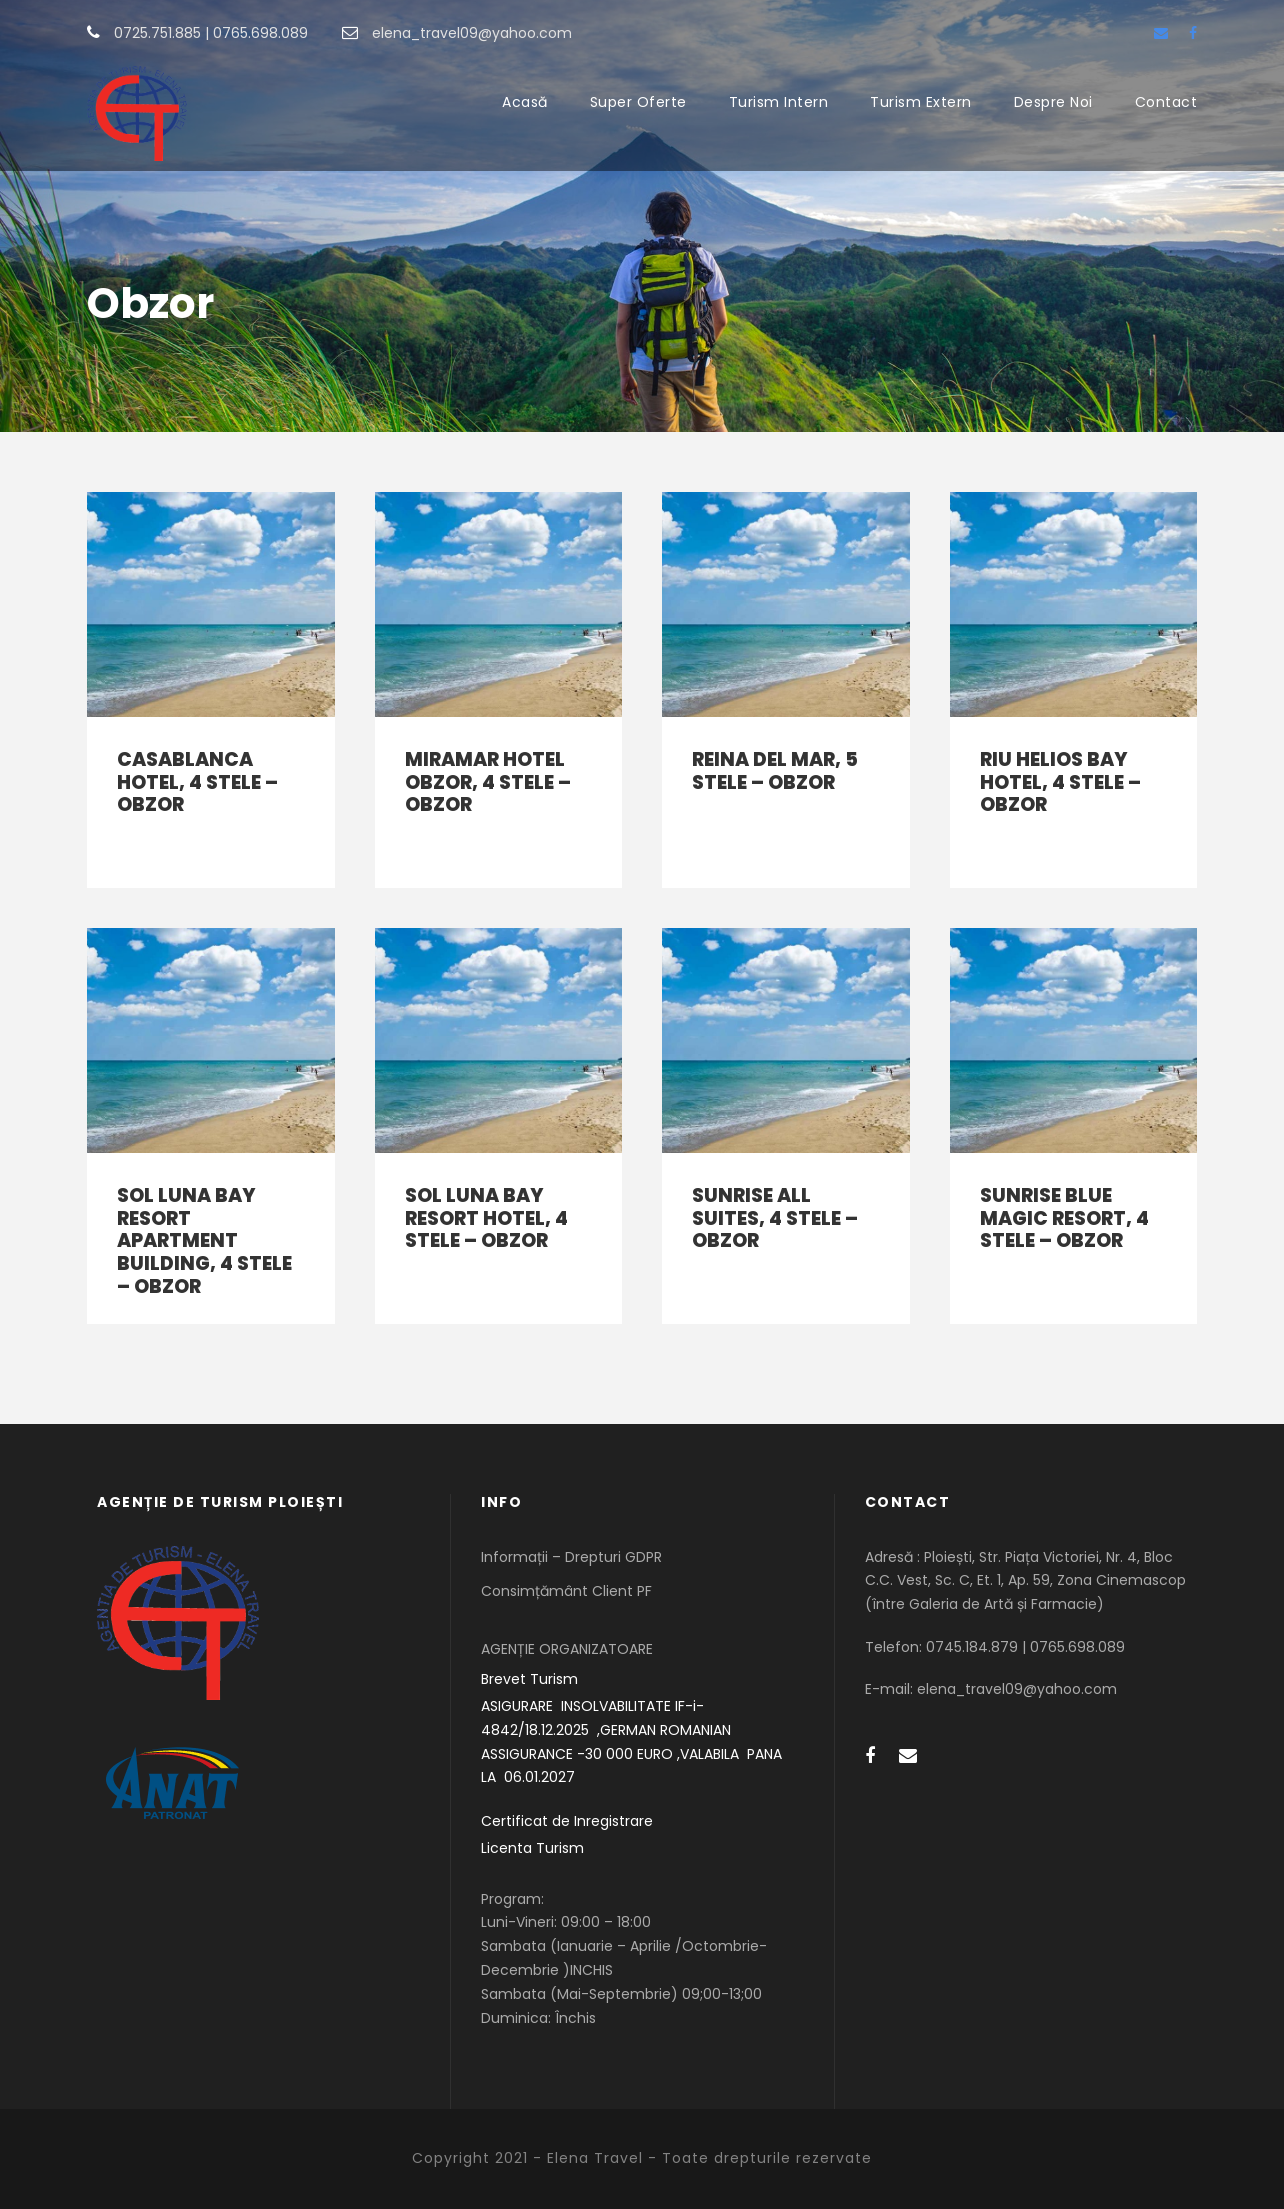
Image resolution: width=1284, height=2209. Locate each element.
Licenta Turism (532, 1848)
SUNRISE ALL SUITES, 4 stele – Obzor (775, 1218)
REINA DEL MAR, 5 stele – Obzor (775, 771)
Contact (1166, 102)
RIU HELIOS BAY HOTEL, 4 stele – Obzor (1060, 782)
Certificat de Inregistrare (567, 1821)
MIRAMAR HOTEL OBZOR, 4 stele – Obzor (488, 782)
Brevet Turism (529, 1679)
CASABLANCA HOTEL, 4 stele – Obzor (197, 782)
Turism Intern (779, 102)
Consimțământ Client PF (566, 1591)
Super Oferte (638, 102)
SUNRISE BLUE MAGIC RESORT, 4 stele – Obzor (1064, 1218)
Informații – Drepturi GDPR (571, 1557)
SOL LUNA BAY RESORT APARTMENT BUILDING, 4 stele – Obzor (204, 1241)
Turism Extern (921, 102)
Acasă (525, 102)
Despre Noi (1053, 102)
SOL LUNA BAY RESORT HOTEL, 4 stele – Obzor (486, 1218)
